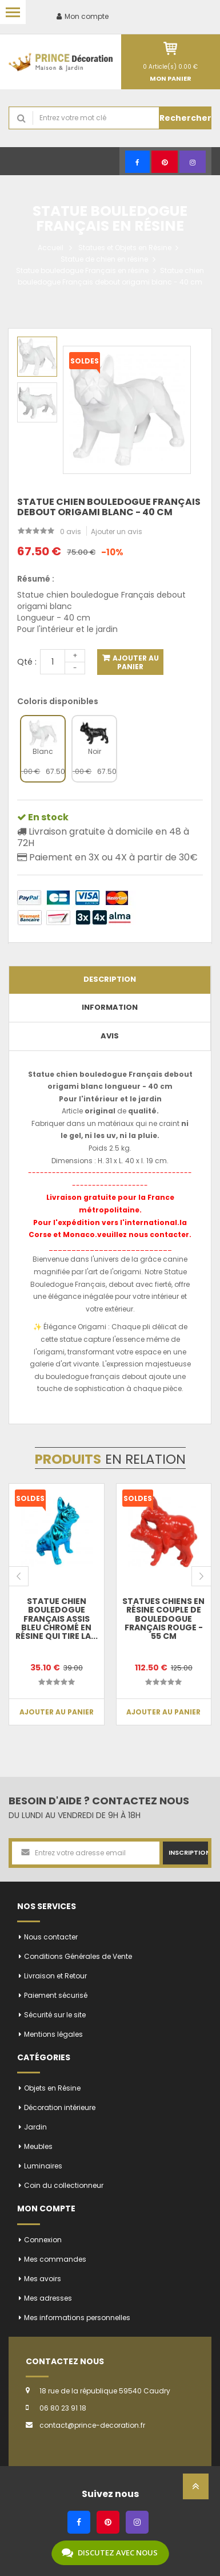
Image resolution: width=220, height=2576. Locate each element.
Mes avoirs (42, 2278)
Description (109, 979)
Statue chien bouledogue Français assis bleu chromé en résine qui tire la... (56, 1618)
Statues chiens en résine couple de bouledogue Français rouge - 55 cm (163, 1618)
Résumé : (35, 578)
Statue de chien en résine (104, 259)
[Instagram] (192, 162)
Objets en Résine (52, 2088)
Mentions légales (53, 2034)
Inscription (188, 1852)
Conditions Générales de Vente (78, 1956)
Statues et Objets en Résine (124, 247)
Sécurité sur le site (55, 2015)
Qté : (27, 661)
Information (110, 1007)
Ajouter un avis (116, 531)
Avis (110, 1035)
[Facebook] (137, 162)
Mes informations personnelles (77, 2317)
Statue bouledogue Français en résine (82, 270)
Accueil (50, 247)
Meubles (38, 2146)
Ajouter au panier (135, 662)
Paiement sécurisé (55, 1995)
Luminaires (43, 2166)
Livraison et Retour (55, 1976)
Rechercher (185, 118)
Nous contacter (51, 1937)
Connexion (43, 2240)
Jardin (35, 2127)
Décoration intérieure (59, 2107)
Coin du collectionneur (63, 2185)
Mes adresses (48, 2298)
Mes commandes (55, 2259)
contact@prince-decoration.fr (92, 2425)
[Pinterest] (164, 162)
